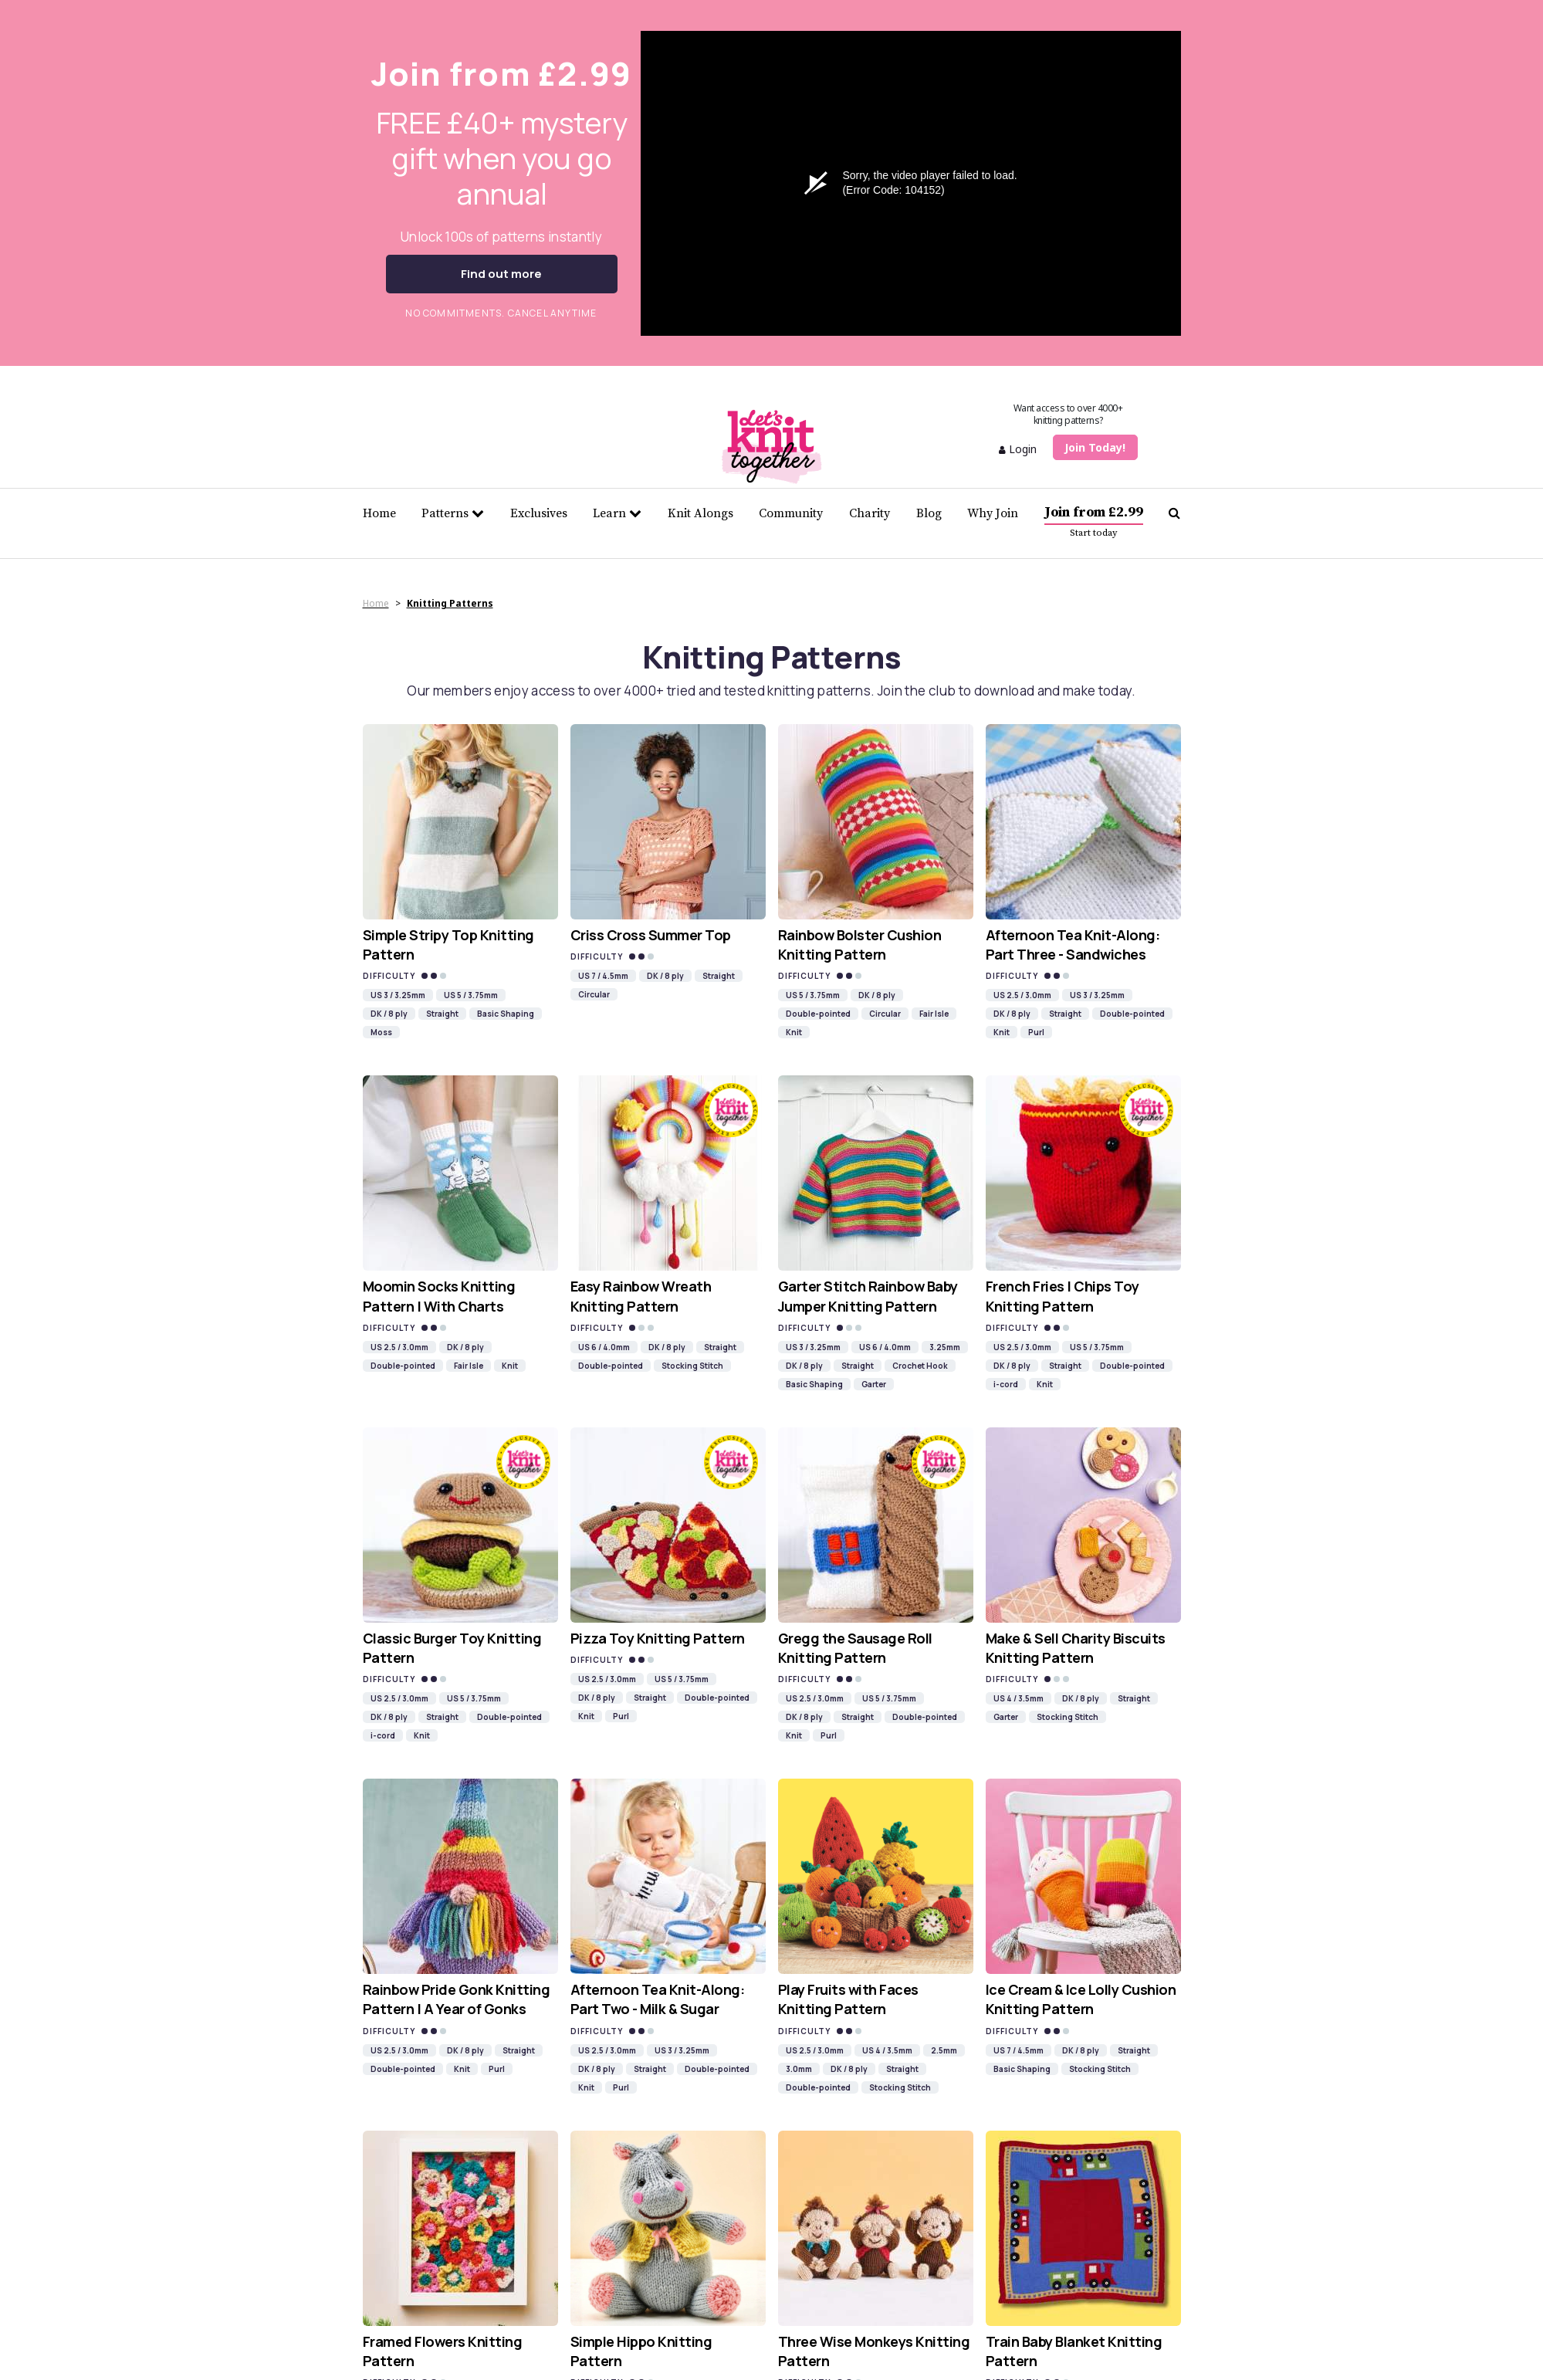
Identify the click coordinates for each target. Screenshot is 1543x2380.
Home (379, 513)
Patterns (452, 513)
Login (1018, 449)
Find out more (501, 274)
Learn (617, 513)
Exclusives (538, 513)
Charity (869, 513)
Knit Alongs (700, 513)
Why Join (992, 513)
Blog (929, 513)
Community (791, 513)
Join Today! (1094, 447)
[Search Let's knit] (1174, 513)
